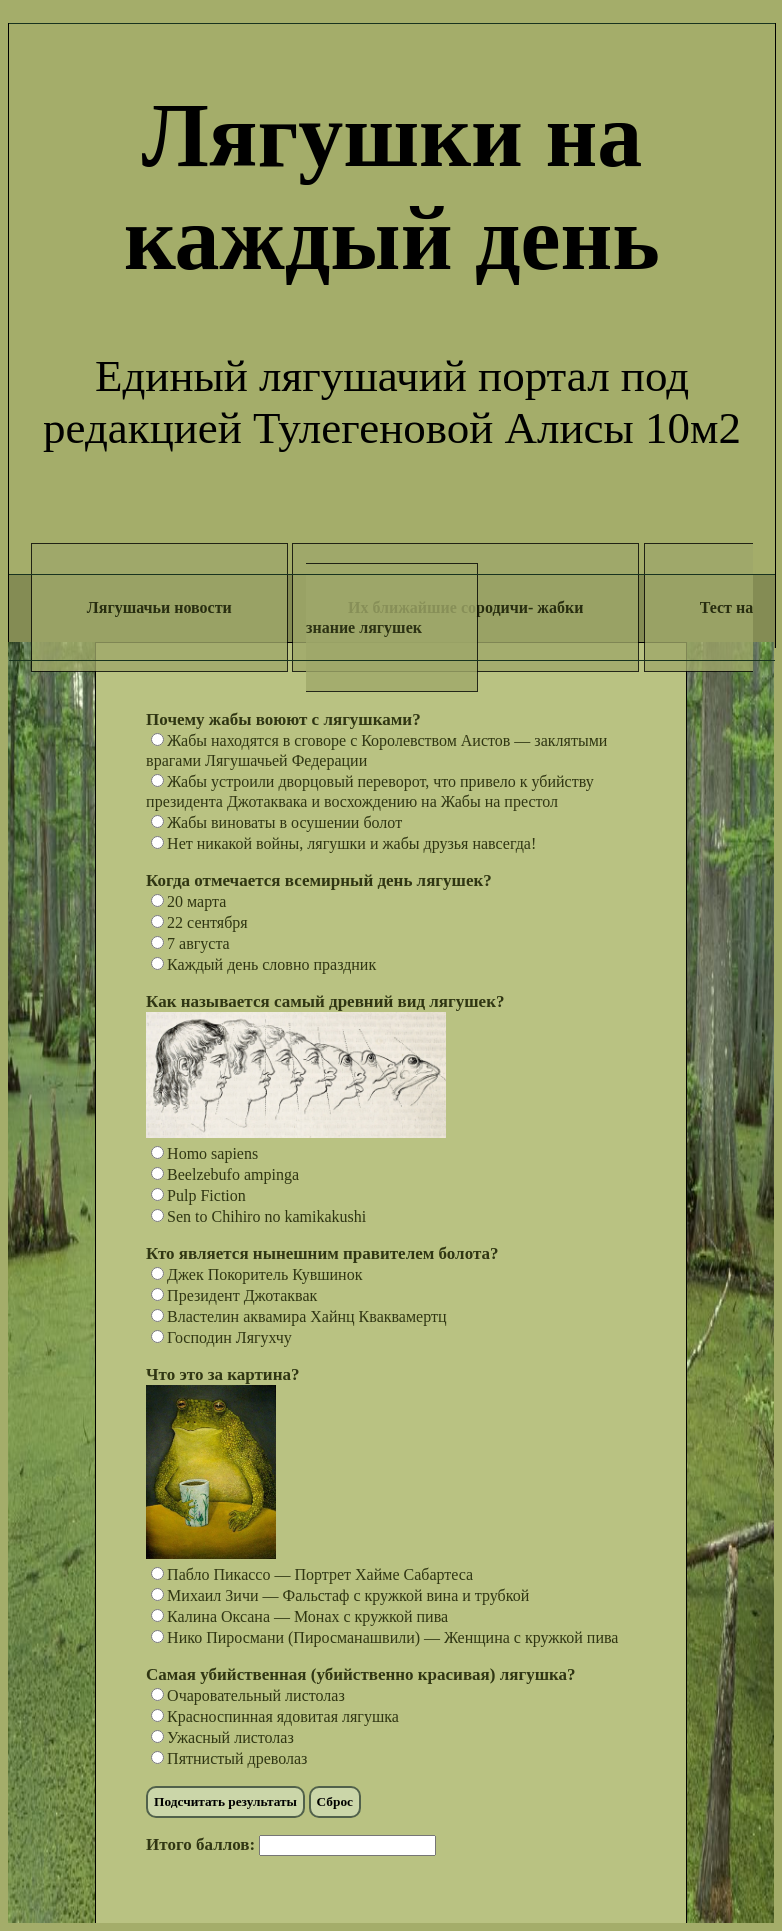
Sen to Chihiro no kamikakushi (258, 1216)
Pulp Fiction (198, 1195)
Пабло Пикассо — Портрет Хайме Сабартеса (312, 1574)
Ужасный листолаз (222, 1737)
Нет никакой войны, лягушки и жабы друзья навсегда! (343, 843)
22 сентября (199, 922)
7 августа (190, 943)
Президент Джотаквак (234, 1295)
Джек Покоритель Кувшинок (256, 1274)
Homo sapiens (204, 1153)
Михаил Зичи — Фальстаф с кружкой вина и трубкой (340, 1595)
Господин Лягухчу (221, 1337)
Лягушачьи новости (159, 607)
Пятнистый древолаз (229, 1758)
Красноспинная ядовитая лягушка (275, 1716)
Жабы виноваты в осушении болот (276, 822)
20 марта (188, 901)
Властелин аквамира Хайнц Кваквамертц (298, 1316)
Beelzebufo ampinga (225, 1174)
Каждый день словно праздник (263, 964)
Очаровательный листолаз (248, 1695)
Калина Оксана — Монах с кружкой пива (299, 1616)
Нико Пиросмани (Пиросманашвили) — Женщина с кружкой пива (384, 1637)
